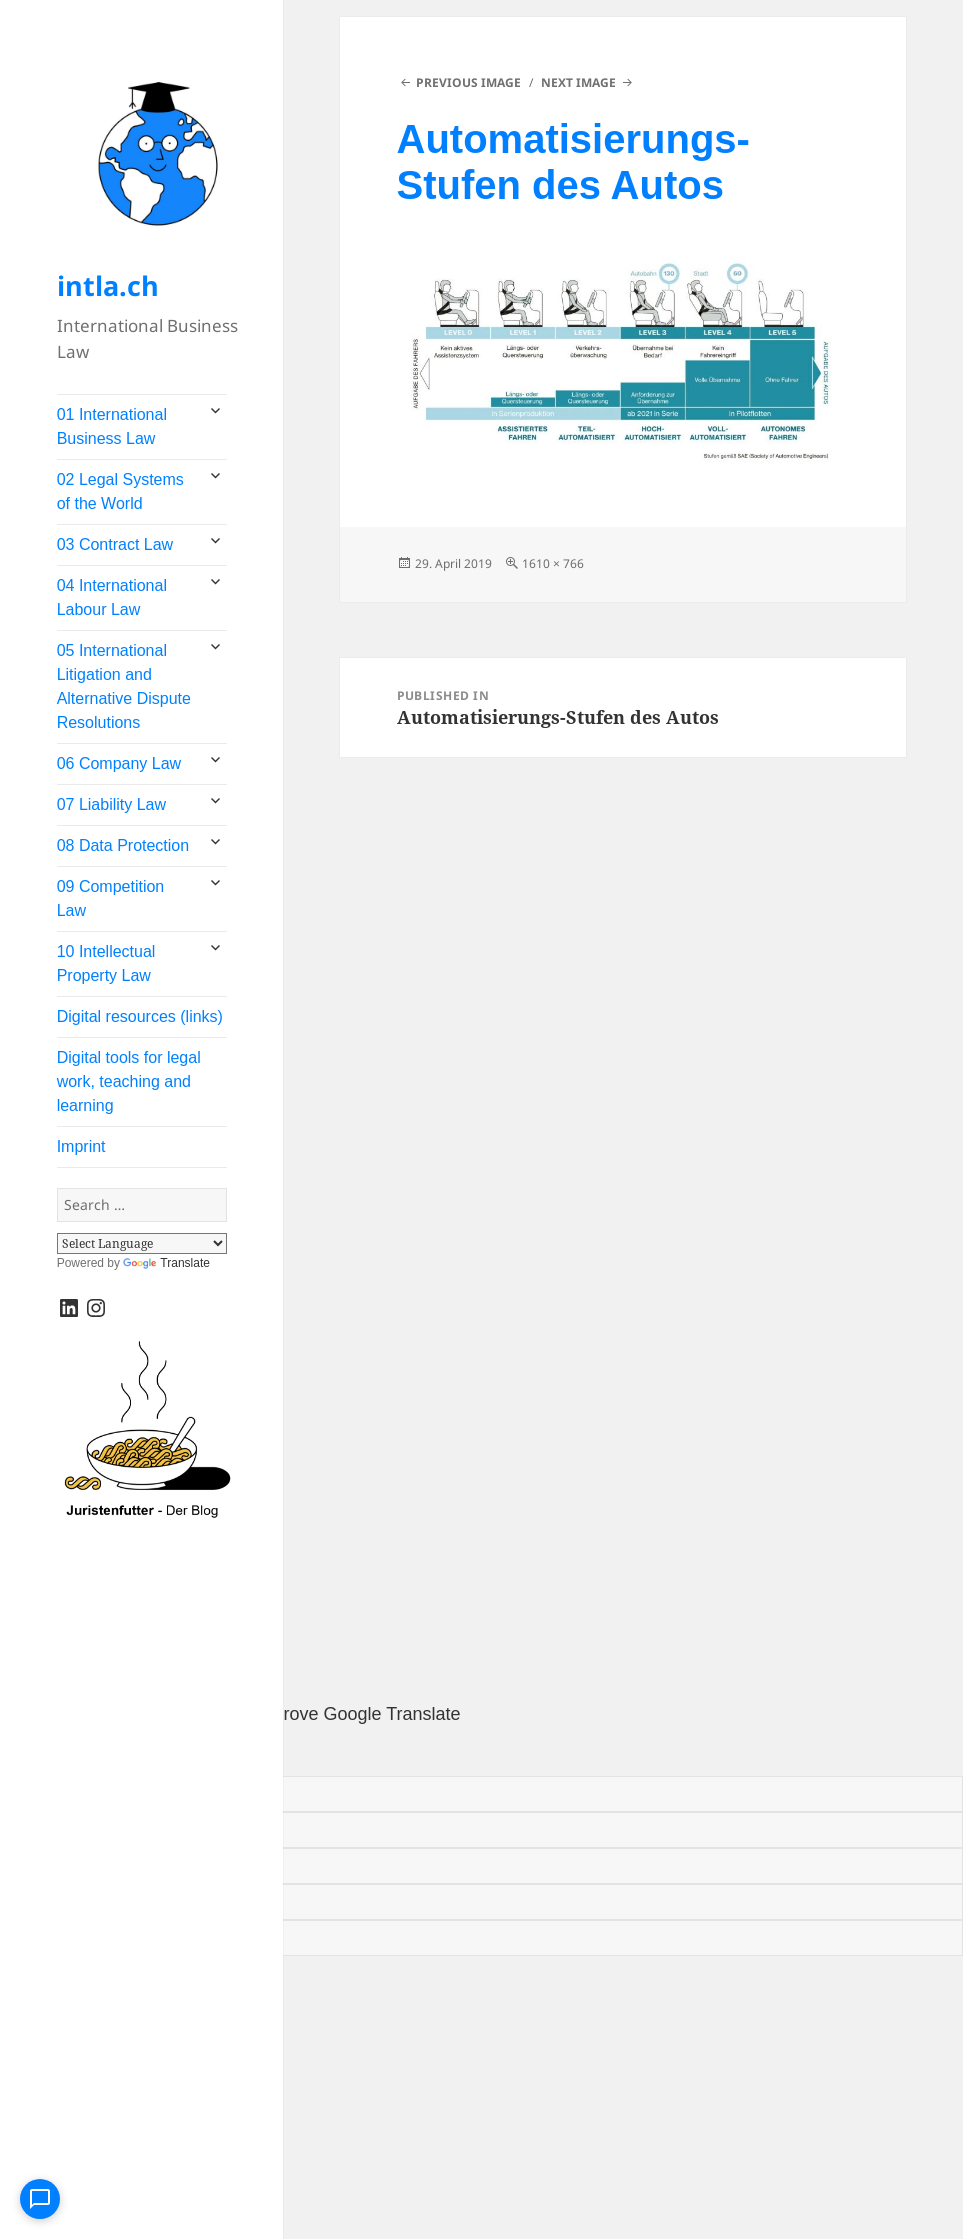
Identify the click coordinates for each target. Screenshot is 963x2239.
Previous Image (468, 82)
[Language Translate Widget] (142, 1243)
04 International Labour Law (112, 597)
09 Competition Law (111, 898)
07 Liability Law (111, 804)
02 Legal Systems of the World (120, 491)
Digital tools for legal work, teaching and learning (129, 1081)
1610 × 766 (553, 563)
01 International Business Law (112, 426)
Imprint (81, 1146)
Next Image (578, 82)
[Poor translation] (106, 1752)
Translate (166, 1263)
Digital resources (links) (140, 1016)
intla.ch (108, 285)
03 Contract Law (115, 544)
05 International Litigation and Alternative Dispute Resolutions (124, 686)
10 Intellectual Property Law (106, 963)
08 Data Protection (123, 845)
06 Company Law (119, 763)
